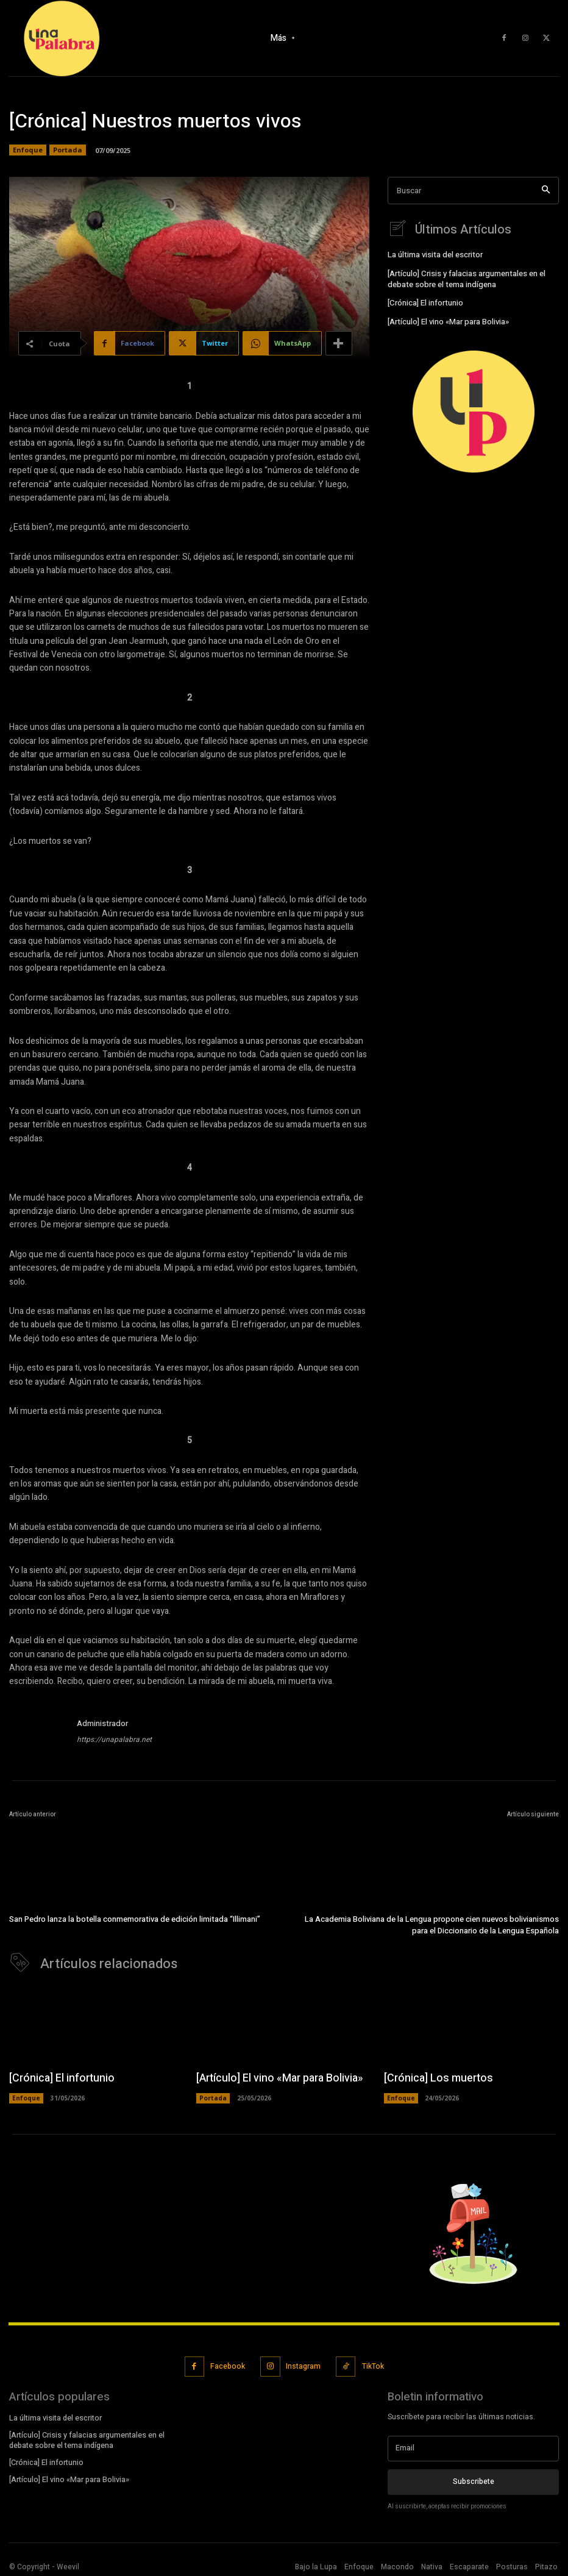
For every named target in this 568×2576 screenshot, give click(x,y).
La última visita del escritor (434, 254)
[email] (473, 2445)
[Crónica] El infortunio (425, 301)
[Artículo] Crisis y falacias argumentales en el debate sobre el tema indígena (465, 278)
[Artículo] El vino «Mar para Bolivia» (447, 319)
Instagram (302, 2363)
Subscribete (473, 2478)
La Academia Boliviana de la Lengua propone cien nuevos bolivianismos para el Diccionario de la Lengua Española (432, 1925)
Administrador (102, 1723)
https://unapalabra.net (114, 1739)
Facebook (227, 2363)
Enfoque (27, 149)
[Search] (546, 190)
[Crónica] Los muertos (432, 2077)
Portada (67, 149)
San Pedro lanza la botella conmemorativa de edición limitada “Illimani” (134, 1919)
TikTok (372, 2363)
